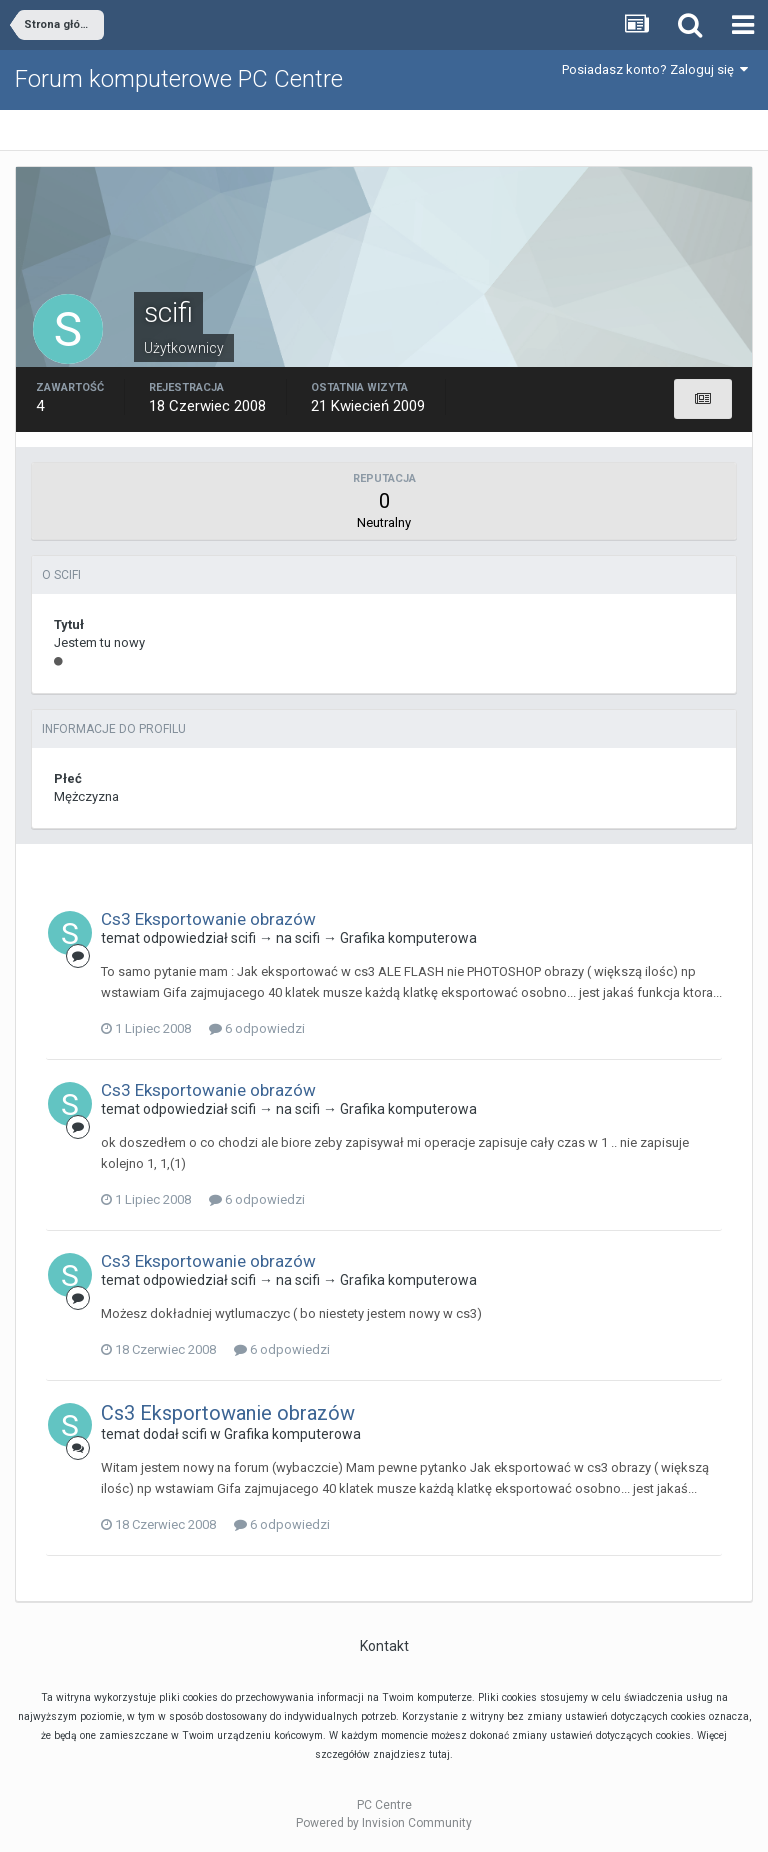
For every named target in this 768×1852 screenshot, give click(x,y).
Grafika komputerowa (408, 938)
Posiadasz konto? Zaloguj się (655, 69)
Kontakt (384, 1646)
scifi (243, 938)
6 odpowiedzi (257, 1028)
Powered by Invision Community (384, 1823)
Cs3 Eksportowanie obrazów (208, 919)
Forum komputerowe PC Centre (179, 79)
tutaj (439, 1754)
